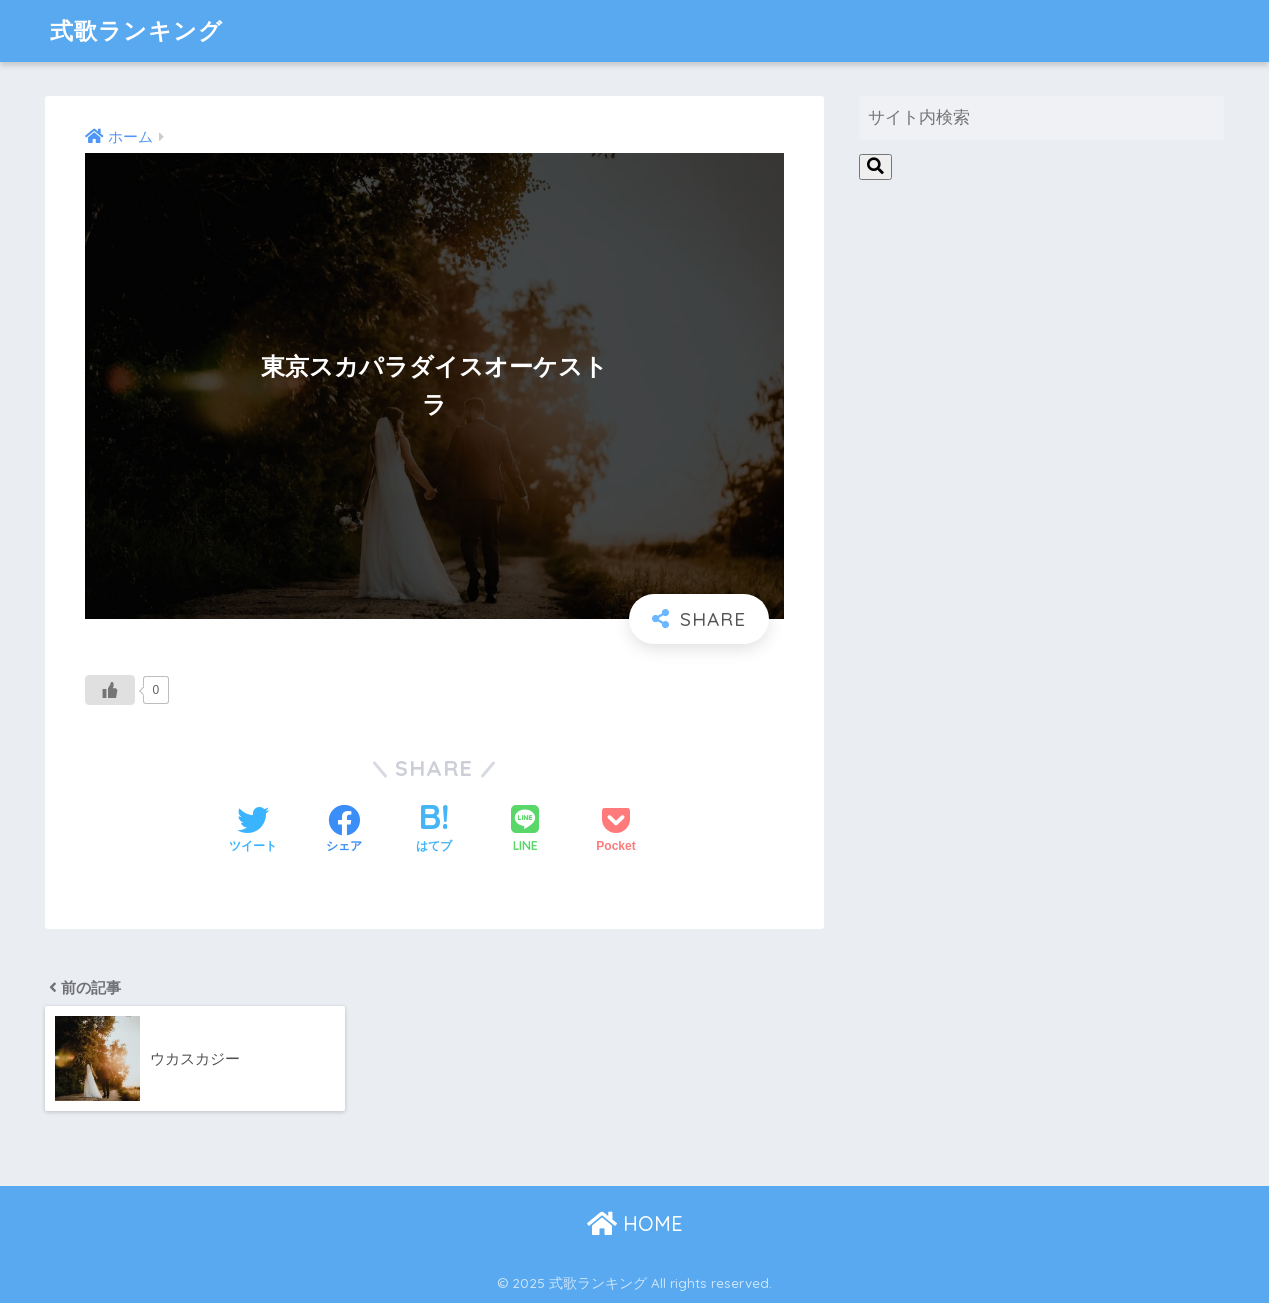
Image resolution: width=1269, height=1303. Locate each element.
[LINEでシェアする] (525, 830)
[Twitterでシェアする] (253, 831)
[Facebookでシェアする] (344, 831)
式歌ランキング (136, 30)
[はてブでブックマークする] (434, 831)
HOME (635, 1223)
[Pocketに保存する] (615, 831)
